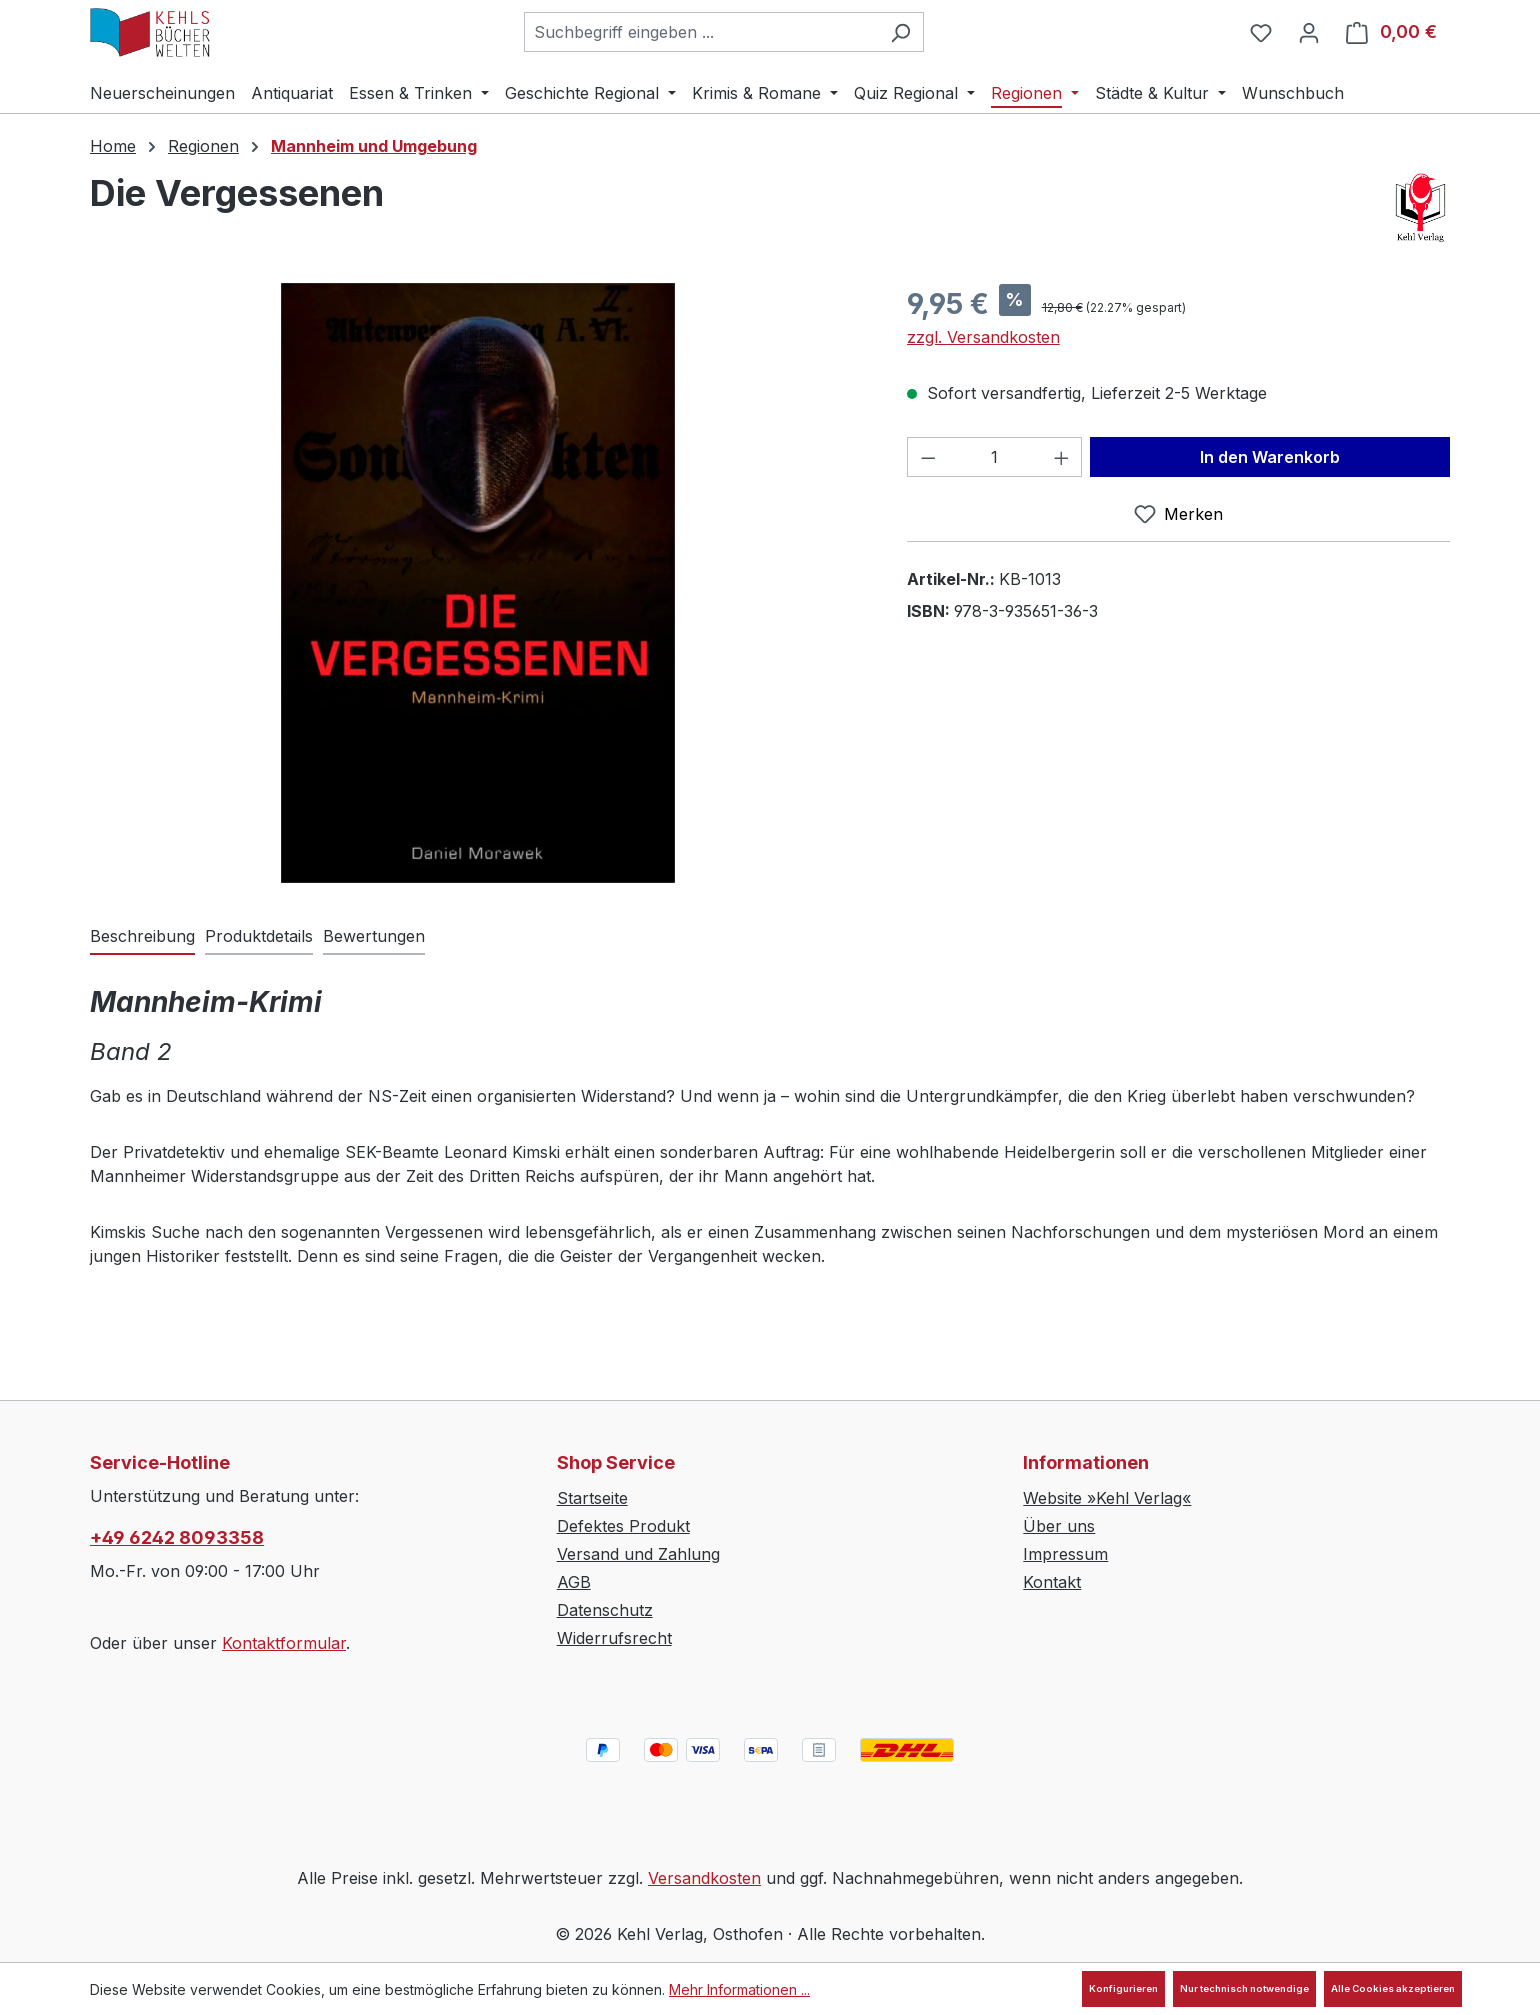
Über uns (1059, 1526)
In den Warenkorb (1270, 457)
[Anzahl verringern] (928, 457)
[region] (478, 583)
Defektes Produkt (623, 1526)
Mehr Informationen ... (739, 1989)
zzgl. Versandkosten (983, 337)
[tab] (142, 937)
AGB (574, 1582)
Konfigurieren (1123, 1988)
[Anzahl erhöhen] (1062, 457)
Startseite (592, 1498)
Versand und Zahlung (638, 1554)
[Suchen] (900, 32)
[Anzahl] (994, 457)
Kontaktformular (284, 1643)
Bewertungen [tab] (374, 936)
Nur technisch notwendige (1244, 1988)
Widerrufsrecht (614, 1638)
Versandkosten (704, 1878)
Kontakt (1052, 1582)
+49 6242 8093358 (177, 1537)
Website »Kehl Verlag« (1107, 1498)
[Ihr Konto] (1309, 32)
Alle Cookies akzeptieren (1393, 1988)
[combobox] (701, 32)
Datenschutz (605, 1610)
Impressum (1065, 1554)
